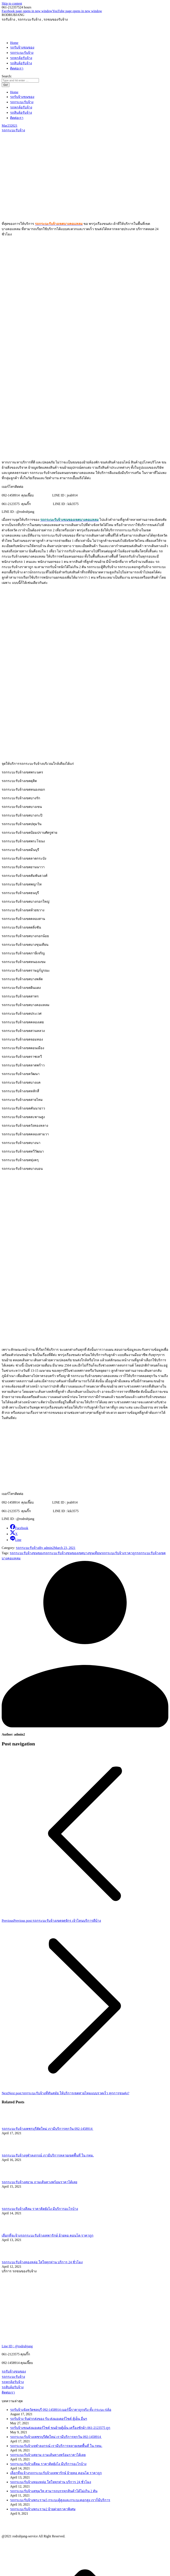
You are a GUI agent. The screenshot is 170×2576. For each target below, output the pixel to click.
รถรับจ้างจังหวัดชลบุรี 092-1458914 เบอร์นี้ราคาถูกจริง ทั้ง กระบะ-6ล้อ (60, 2409)
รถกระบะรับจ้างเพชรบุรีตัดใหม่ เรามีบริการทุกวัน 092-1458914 (47, 2128)
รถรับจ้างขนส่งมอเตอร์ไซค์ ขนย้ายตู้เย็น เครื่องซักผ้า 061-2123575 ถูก (60, 2428)
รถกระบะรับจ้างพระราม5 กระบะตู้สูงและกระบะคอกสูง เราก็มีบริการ (60, 2500)
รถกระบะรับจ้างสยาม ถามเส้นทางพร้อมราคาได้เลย (39, 2182)
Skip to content (12, 3)
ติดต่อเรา (8, 2392)
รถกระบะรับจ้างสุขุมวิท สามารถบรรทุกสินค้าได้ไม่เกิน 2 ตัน (53, 2491)
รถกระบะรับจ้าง (13, 130)
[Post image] (13, 2124)
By (46, 1548)
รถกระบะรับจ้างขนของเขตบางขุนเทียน (72, 1553)
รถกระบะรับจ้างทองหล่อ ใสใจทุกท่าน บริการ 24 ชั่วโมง (42, 2262)
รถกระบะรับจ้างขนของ (27, 1553)
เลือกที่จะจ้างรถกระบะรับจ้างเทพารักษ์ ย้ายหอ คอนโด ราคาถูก (47, 2235)
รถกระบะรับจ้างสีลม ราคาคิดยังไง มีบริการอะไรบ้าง (40, 2209)
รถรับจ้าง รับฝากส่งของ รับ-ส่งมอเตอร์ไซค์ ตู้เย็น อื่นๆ (48, 2418)
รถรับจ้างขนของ (14, 2371)
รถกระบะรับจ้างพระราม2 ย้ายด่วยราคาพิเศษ (43, 2509)
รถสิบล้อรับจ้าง (13, 2387)
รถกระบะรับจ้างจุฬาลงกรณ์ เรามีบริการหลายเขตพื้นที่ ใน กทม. (48, 2155)
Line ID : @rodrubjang (17, 2346)
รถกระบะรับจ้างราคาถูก (119, 1553)
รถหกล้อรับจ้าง (13, 2382)
